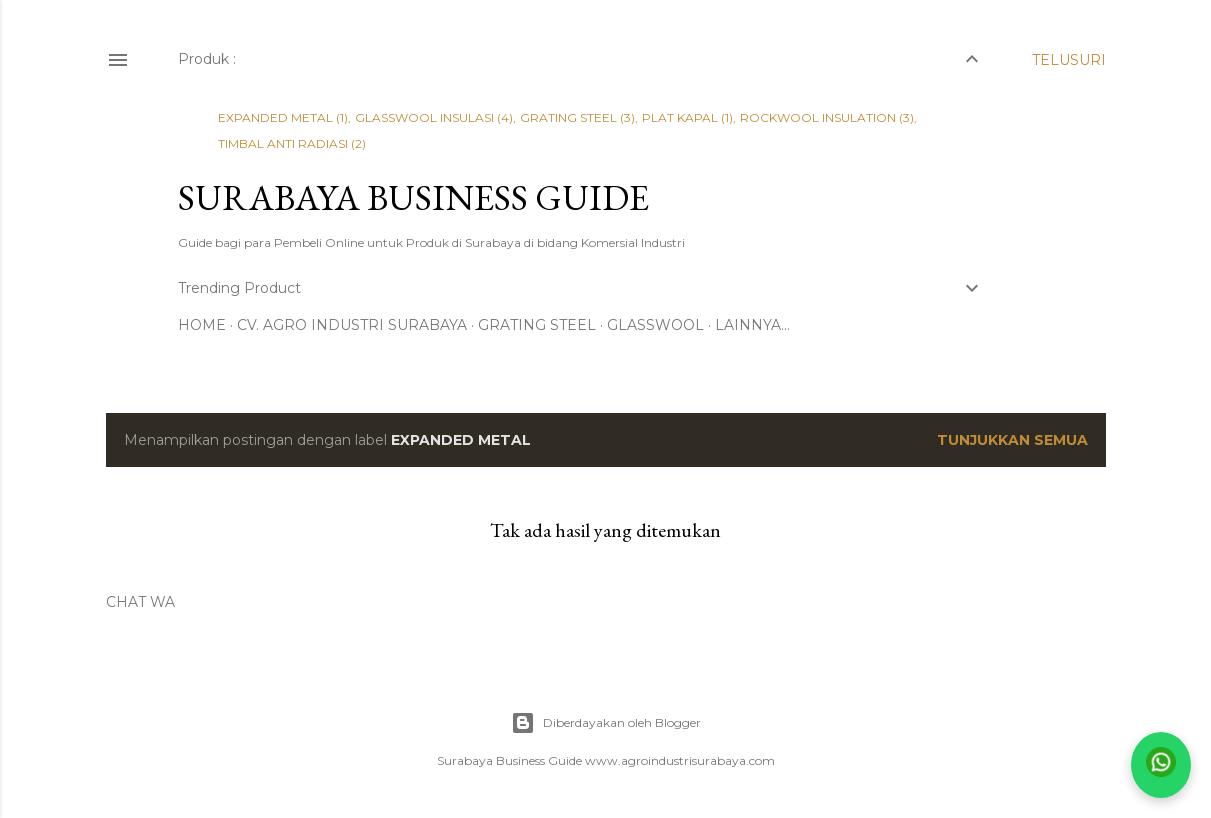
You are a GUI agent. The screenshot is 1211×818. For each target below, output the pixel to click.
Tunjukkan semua (1012, 440)
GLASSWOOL (655, 325)
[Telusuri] (1069, 60)
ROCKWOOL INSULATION (827, 117)
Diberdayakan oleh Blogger (606, 723)
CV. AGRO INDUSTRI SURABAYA (352, 325)
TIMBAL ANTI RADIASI (292, 143)
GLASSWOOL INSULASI (434, 117)
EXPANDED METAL (283, 117)
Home (202, 325)
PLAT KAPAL (687, 117)
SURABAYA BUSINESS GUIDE (413, 197)
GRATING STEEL (577, 117)
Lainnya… (752, 325)
